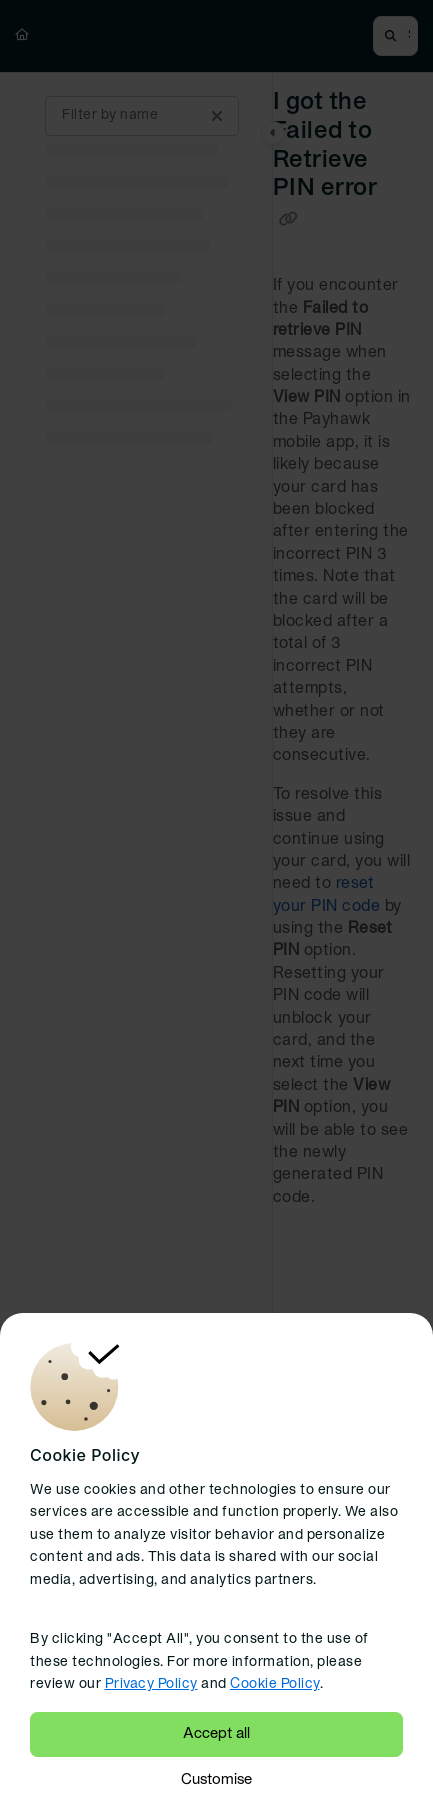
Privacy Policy (151, 1684)
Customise (216, 1780)
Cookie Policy (275, 1684)
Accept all (216, 1734)
